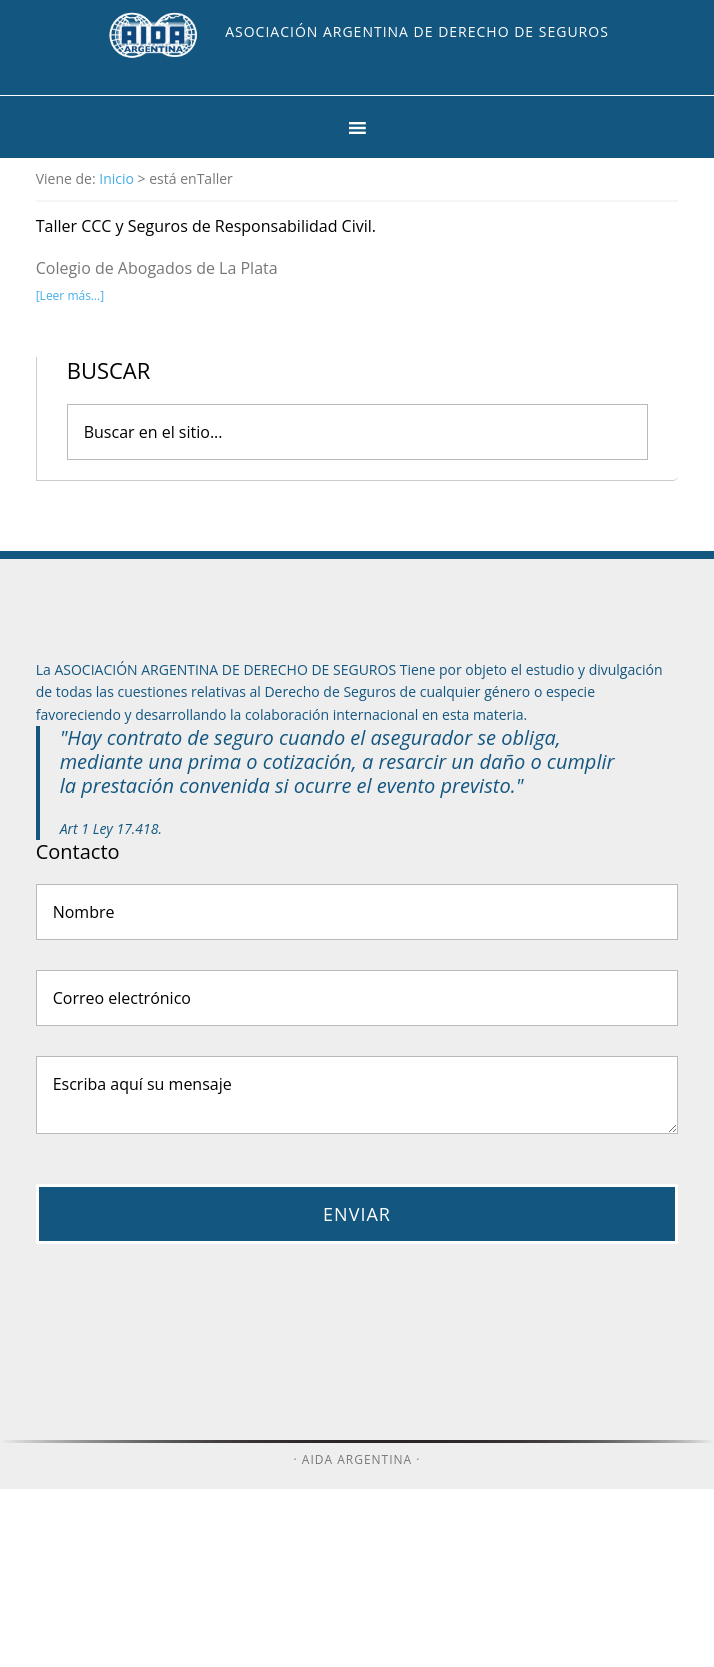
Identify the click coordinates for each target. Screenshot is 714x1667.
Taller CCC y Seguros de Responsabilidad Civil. (206, 226)
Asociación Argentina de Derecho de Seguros (417, 31)
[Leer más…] (70, 295)
